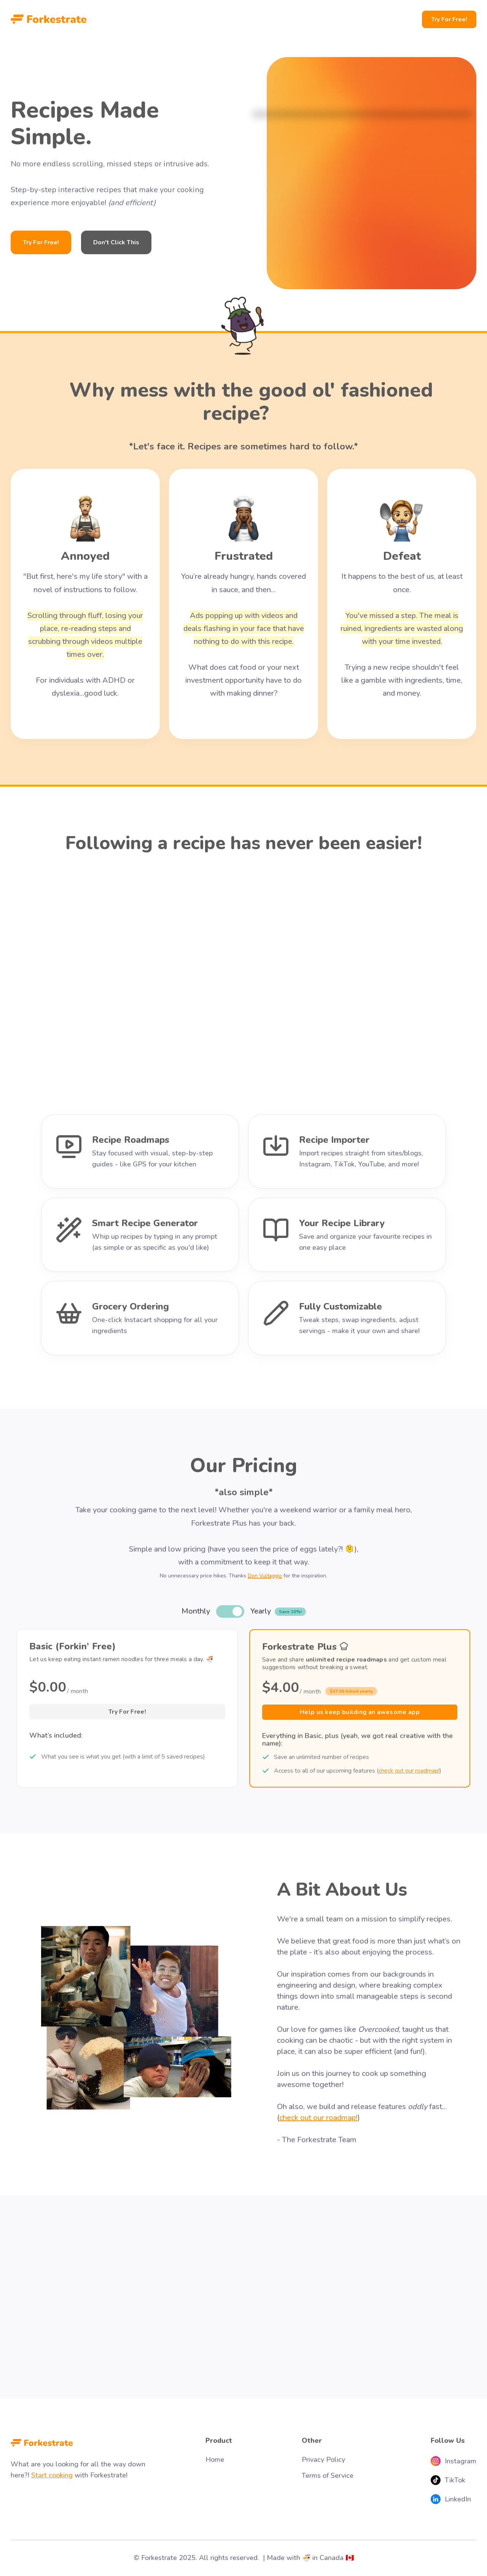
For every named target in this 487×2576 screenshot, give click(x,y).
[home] (49, 19)
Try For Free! (449, 19)
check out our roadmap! (409, 1771)
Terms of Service (327, 2475)
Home (214, 2459)
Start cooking (52, 2475)
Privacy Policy (323, 2459)
